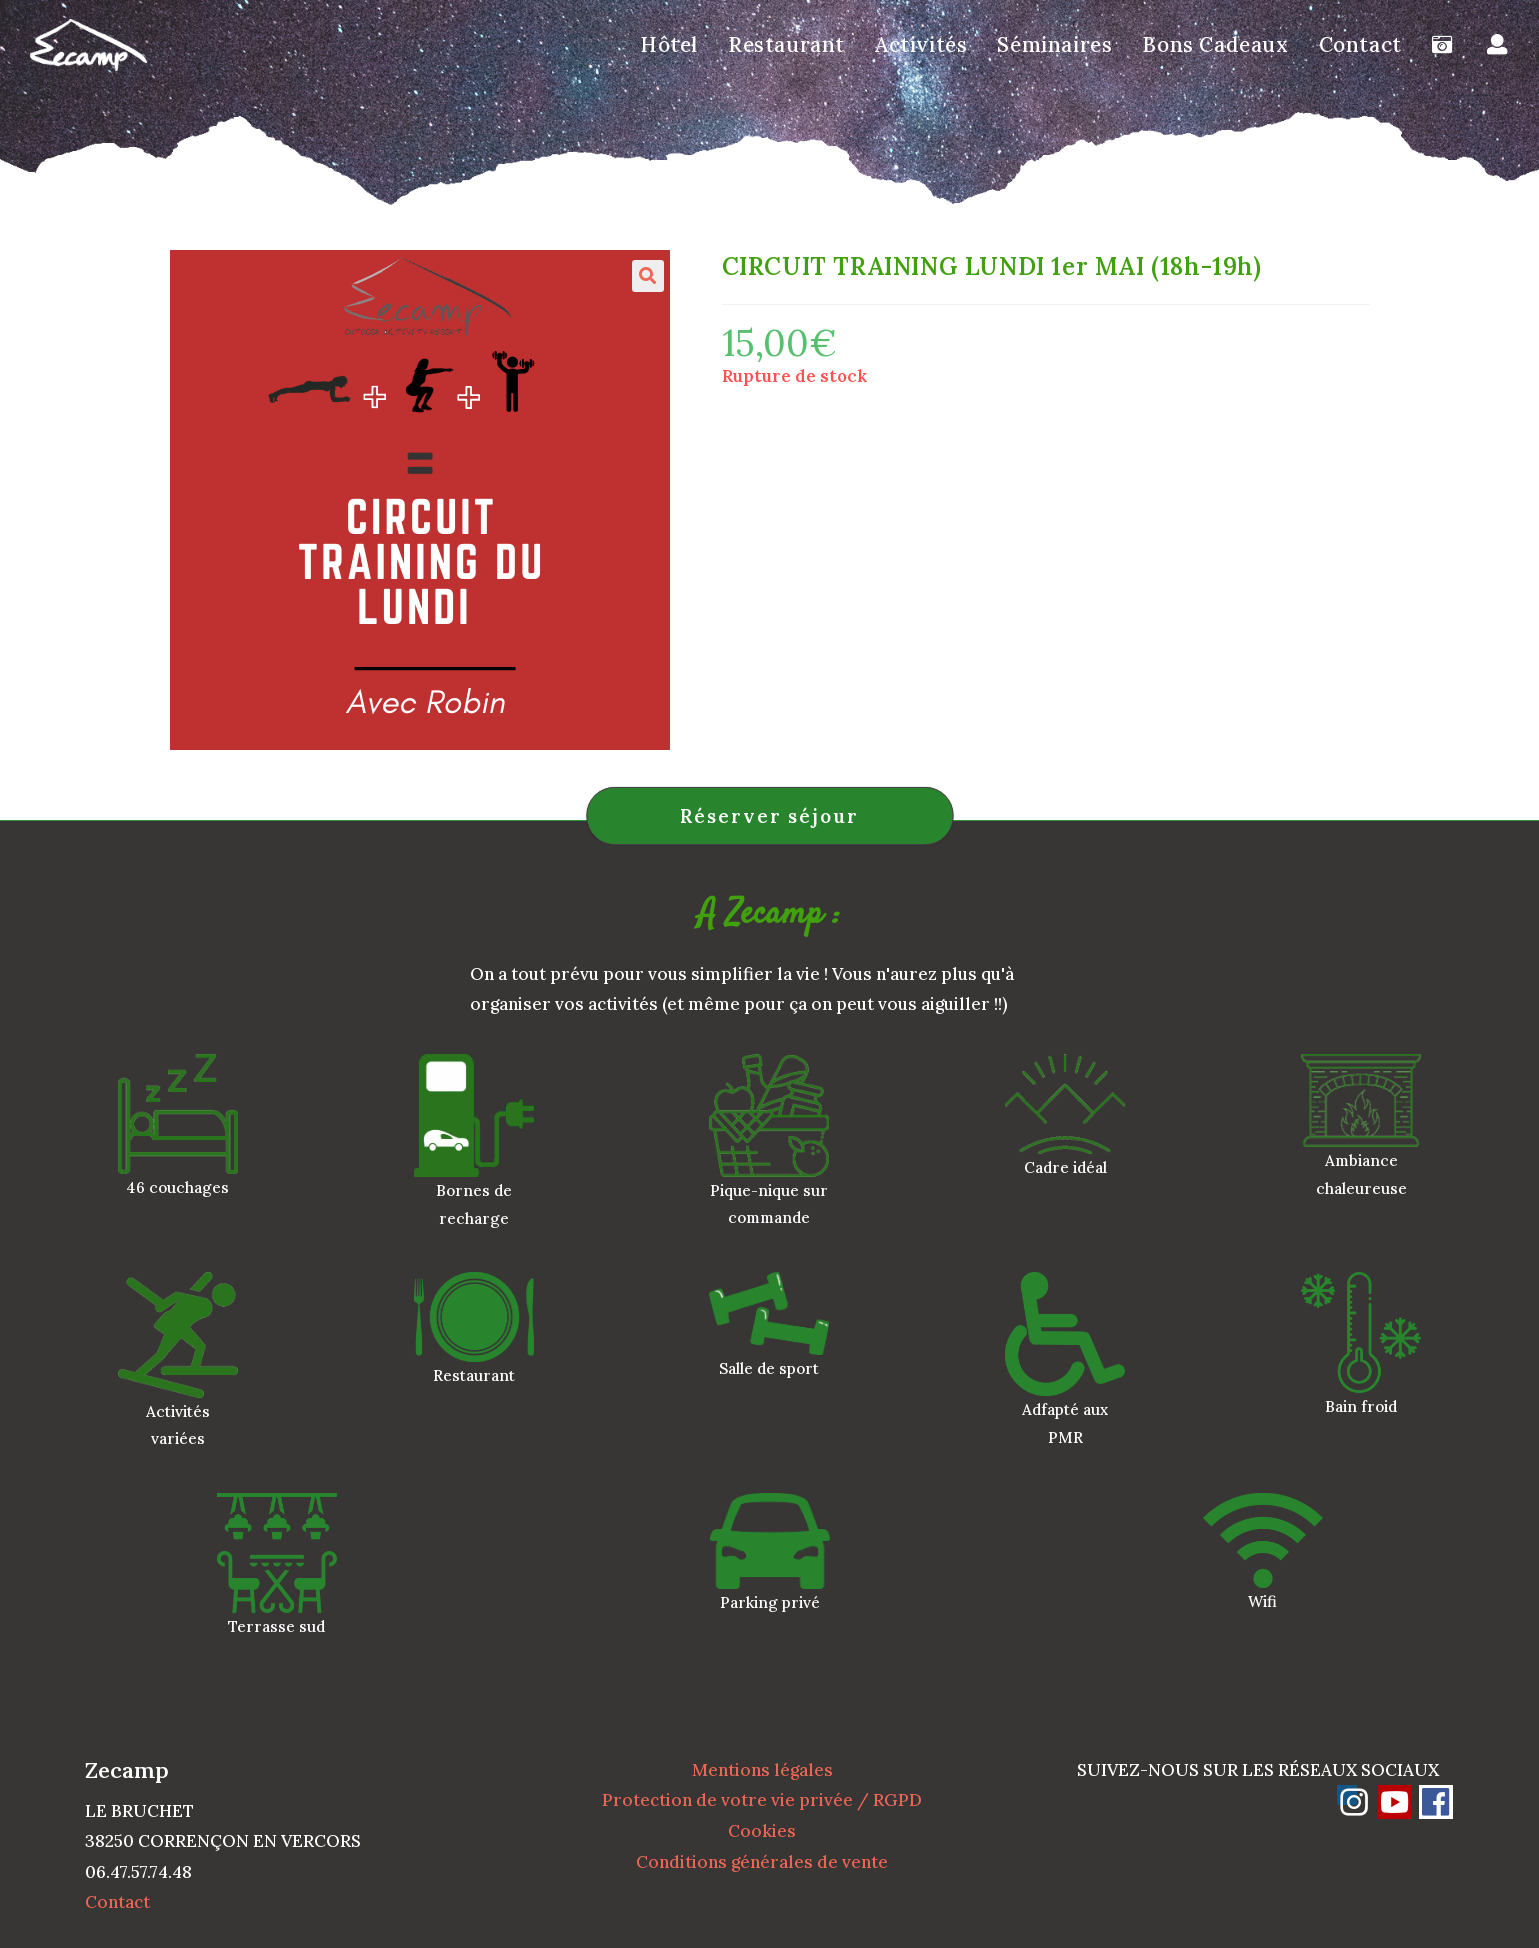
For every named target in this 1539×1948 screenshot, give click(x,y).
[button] (648, 276)
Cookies (762, 1831)
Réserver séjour (769, 816)
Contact (117, 1902)
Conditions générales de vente (762, 1862)
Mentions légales (762, 1770)
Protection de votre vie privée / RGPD (762, 1800)
